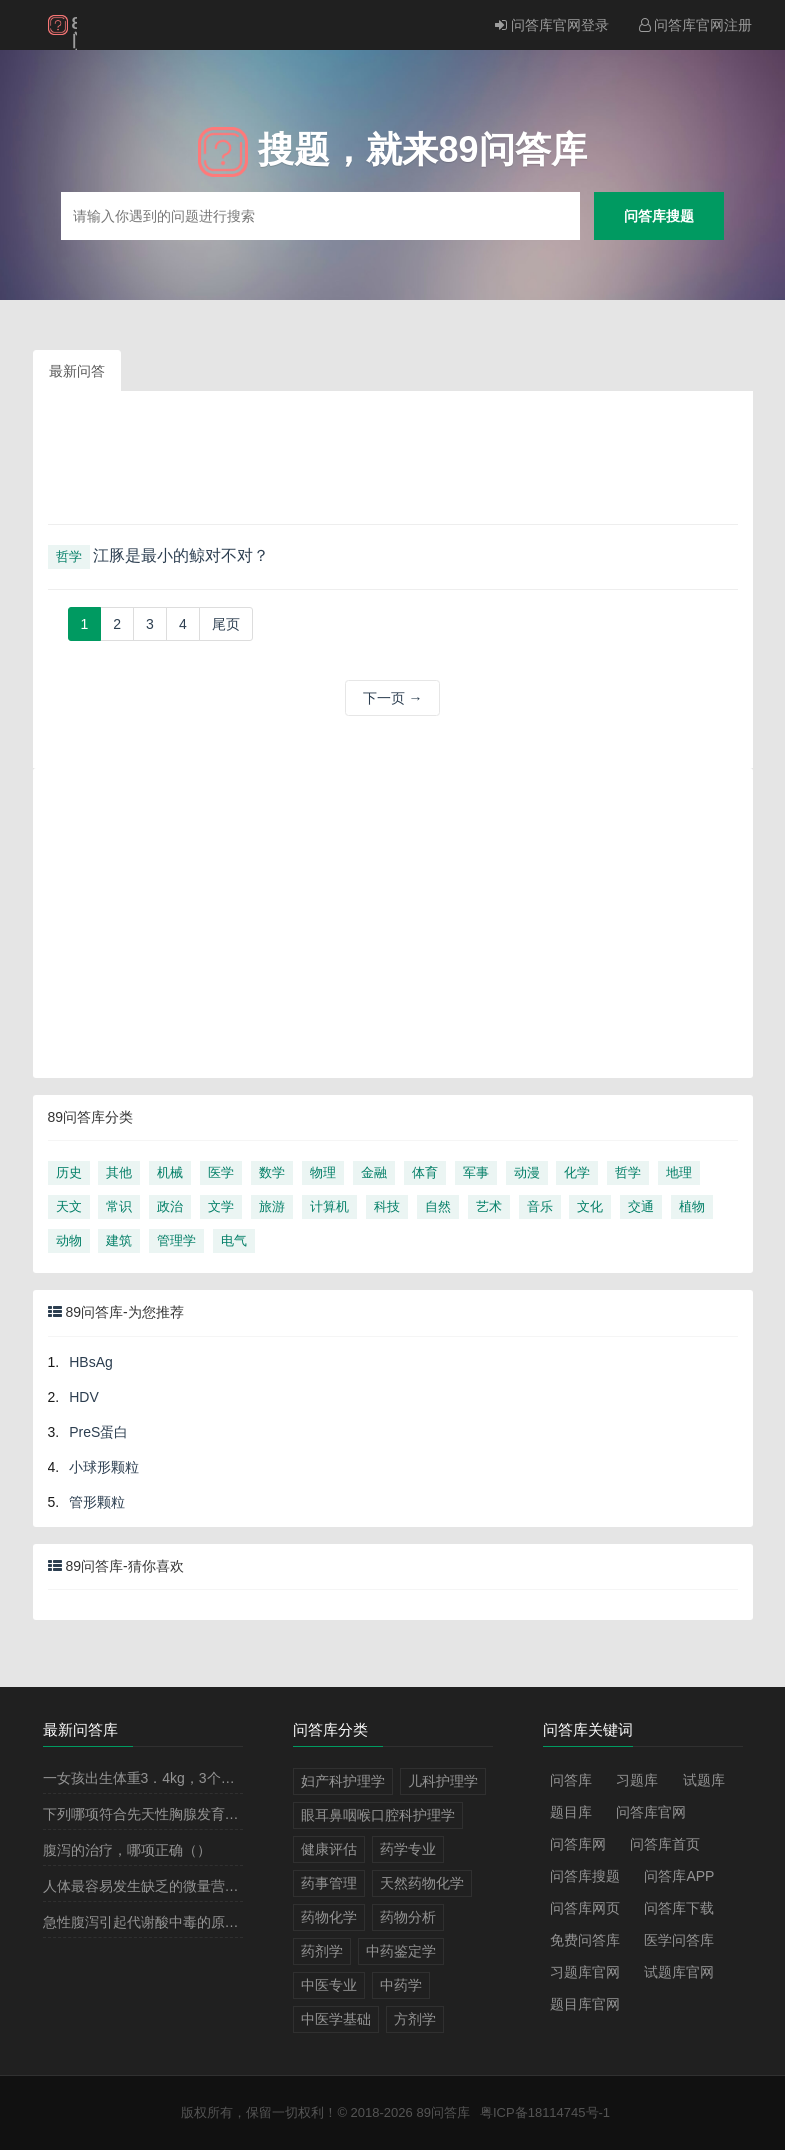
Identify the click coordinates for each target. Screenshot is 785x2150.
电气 (234, 1240)
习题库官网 (585, 1972)
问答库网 (578, 1844)
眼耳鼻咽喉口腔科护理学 (378, 1815)
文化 (590, 1206)
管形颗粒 (97, 1502)
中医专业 (329, 1985)
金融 (374, 1172)
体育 (425, 1172)
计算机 (329, 1206)
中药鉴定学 (401, 1951)
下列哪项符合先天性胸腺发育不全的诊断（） (183, 1814)
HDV (84, 1397)
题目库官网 (585, 2004)
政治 (170, 1206)
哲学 (69, 556)
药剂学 (322, 1951)
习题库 (637, 1780)
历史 (69, 1172)
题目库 (571, 1812)
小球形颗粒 (104, 1467)
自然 (438, 1206)
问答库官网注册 (696, 25)
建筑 (119, 1240)
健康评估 (329, 1849)
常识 (119, 1206)
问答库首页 (665, 1844)
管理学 (176, 1240)
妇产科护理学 (343, 1781)
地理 (679, 1172)
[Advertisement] (393, 465)
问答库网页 (585, 1908)
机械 (170, 1172)
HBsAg (91, 1362)
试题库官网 (679, 1972)
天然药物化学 (422, 1883)
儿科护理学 (443, 1781)
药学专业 (408, 1849)
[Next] (226, 624)
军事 (476, 1172)
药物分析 (408, 1917)
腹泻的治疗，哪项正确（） (127, 1850)
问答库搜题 (659, 215)
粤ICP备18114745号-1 (545, 2112)
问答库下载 (679, 1908)
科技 (387, 1206)
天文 (69, 1206)
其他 (119, 1172)
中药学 (401, 1985)
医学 (221, 1172)
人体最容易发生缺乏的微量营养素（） (162, 1886)
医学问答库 (679, 1940)
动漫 (527, 1172)
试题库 (704, 1780)
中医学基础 (336, 2019)
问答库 (571, 1780)
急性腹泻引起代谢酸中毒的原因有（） (162, 1922)
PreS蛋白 (98, 1432)
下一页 (393, 698)
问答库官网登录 (552, 25)
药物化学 (329, 1917)
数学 (272, 1172)
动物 (69, 1240)
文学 (221, 1206)
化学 (577, 1172)
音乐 (540, 1206)
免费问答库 (585, 1940)
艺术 (489, 1206)
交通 (641, 1206)
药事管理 (329, 1883)
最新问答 (77, 371)
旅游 (272, 1206)
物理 (323, 1172)
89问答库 (442, 2112)
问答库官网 (651, 1812)
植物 (692, 1206)
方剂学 (415, 2019)
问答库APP (679, 1876)
